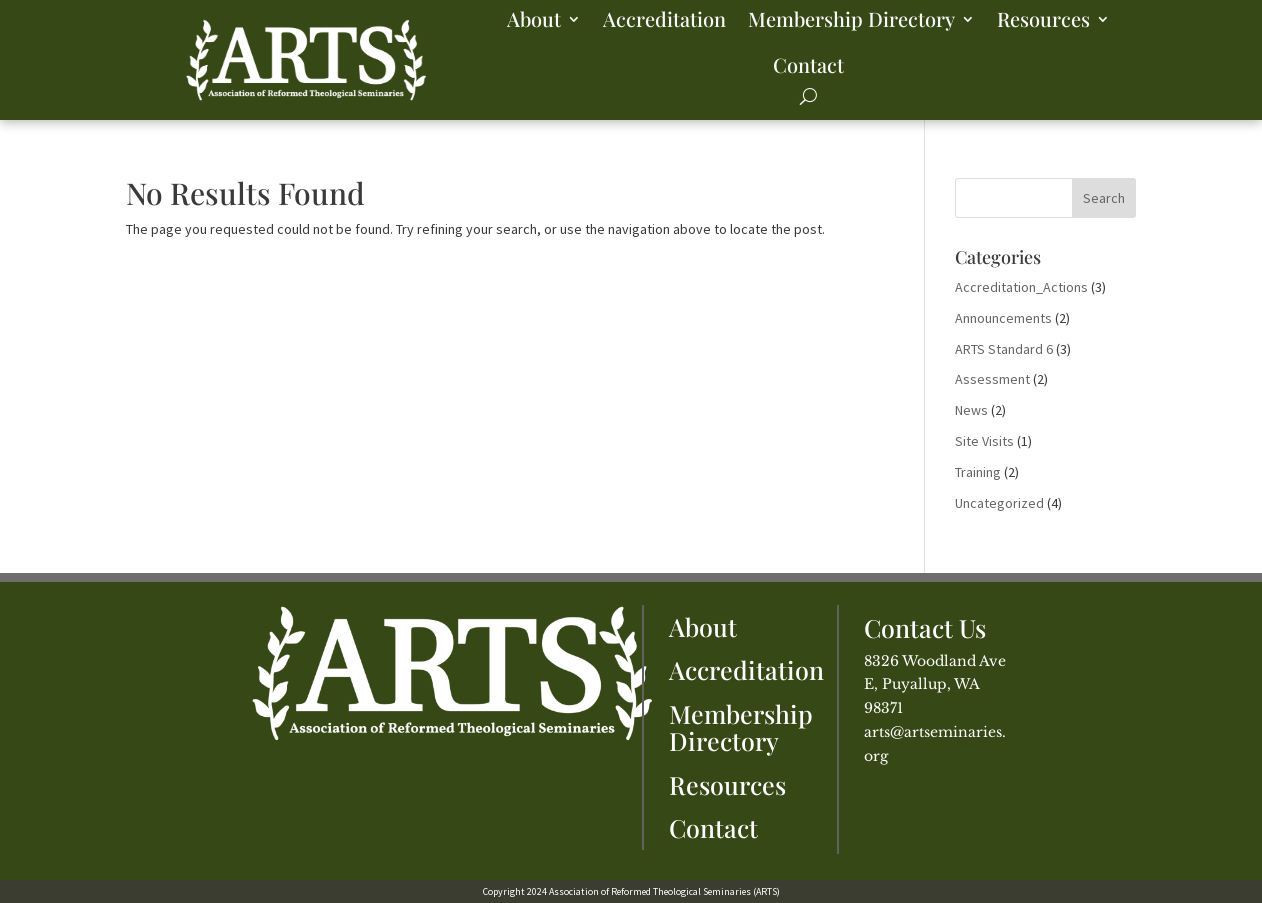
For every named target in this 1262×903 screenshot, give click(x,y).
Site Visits (984, 441)
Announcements (1003, 318)
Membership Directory (851, 18)
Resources (1043, 18)
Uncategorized (999, 503)
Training (978, 472)
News (971, 410)
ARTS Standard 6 (1004, 349)
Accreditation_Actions (1021, 287)
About (534, 18)
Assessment (992, 379)
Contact (808, 64)
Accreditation (664, 18)
